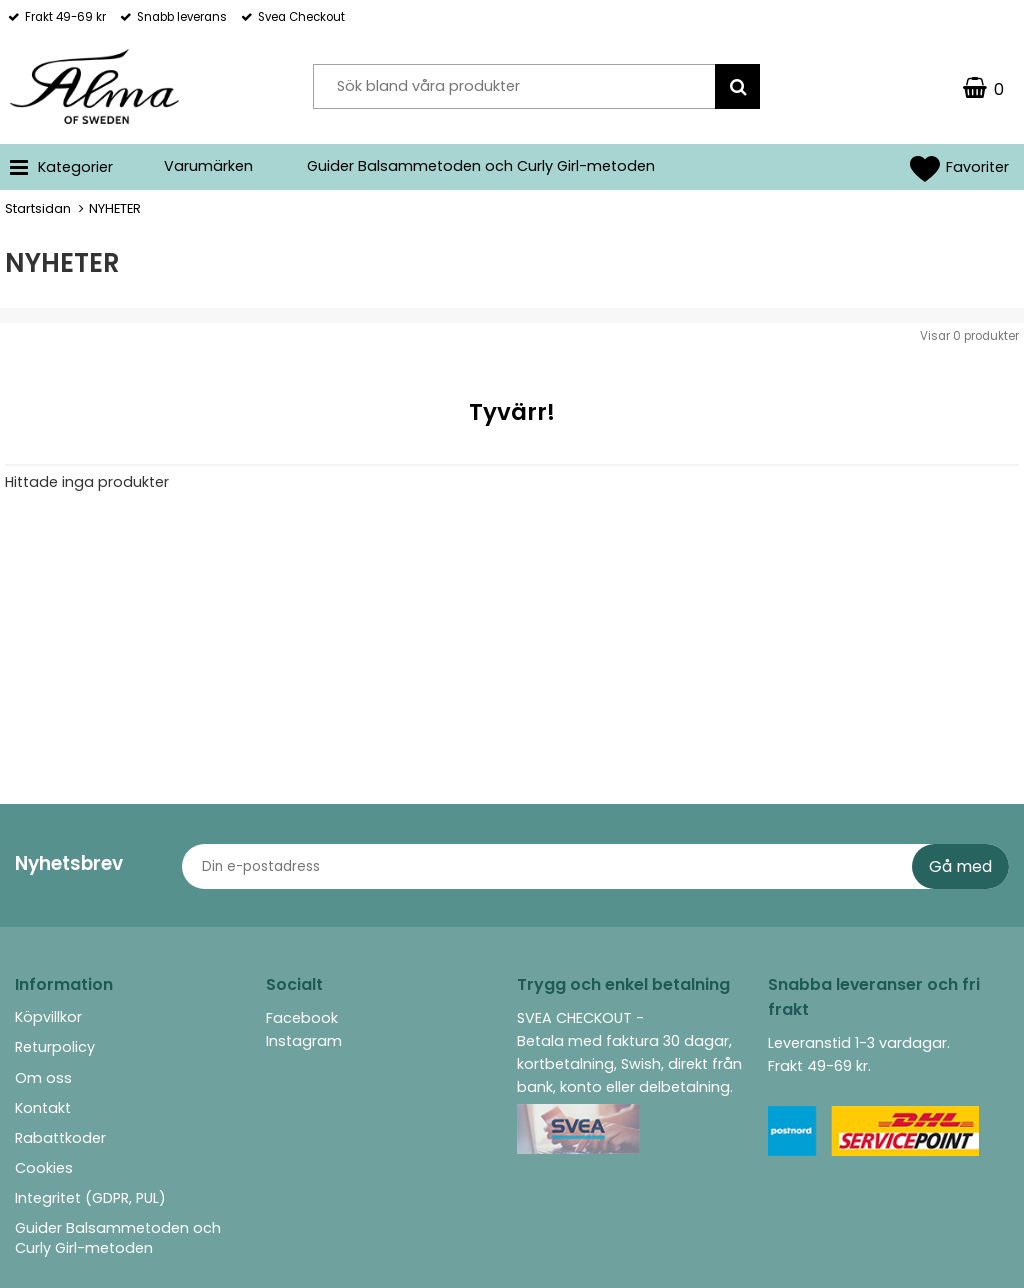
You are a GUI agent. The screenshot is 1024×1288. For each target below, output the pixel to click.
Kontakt (43, 1108)
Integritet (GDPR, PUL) (90, 1198)
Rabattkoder (60, 1138)
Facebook (302, 1018)
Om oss (43, 1078)
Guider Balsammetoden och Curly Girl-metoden (481, 166)
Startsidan (38, 208)
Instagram (304, 1041)
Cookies (44, 1168)
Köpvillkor (48, 1017)
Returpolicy (55, 1047)
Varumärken (208, 166)
